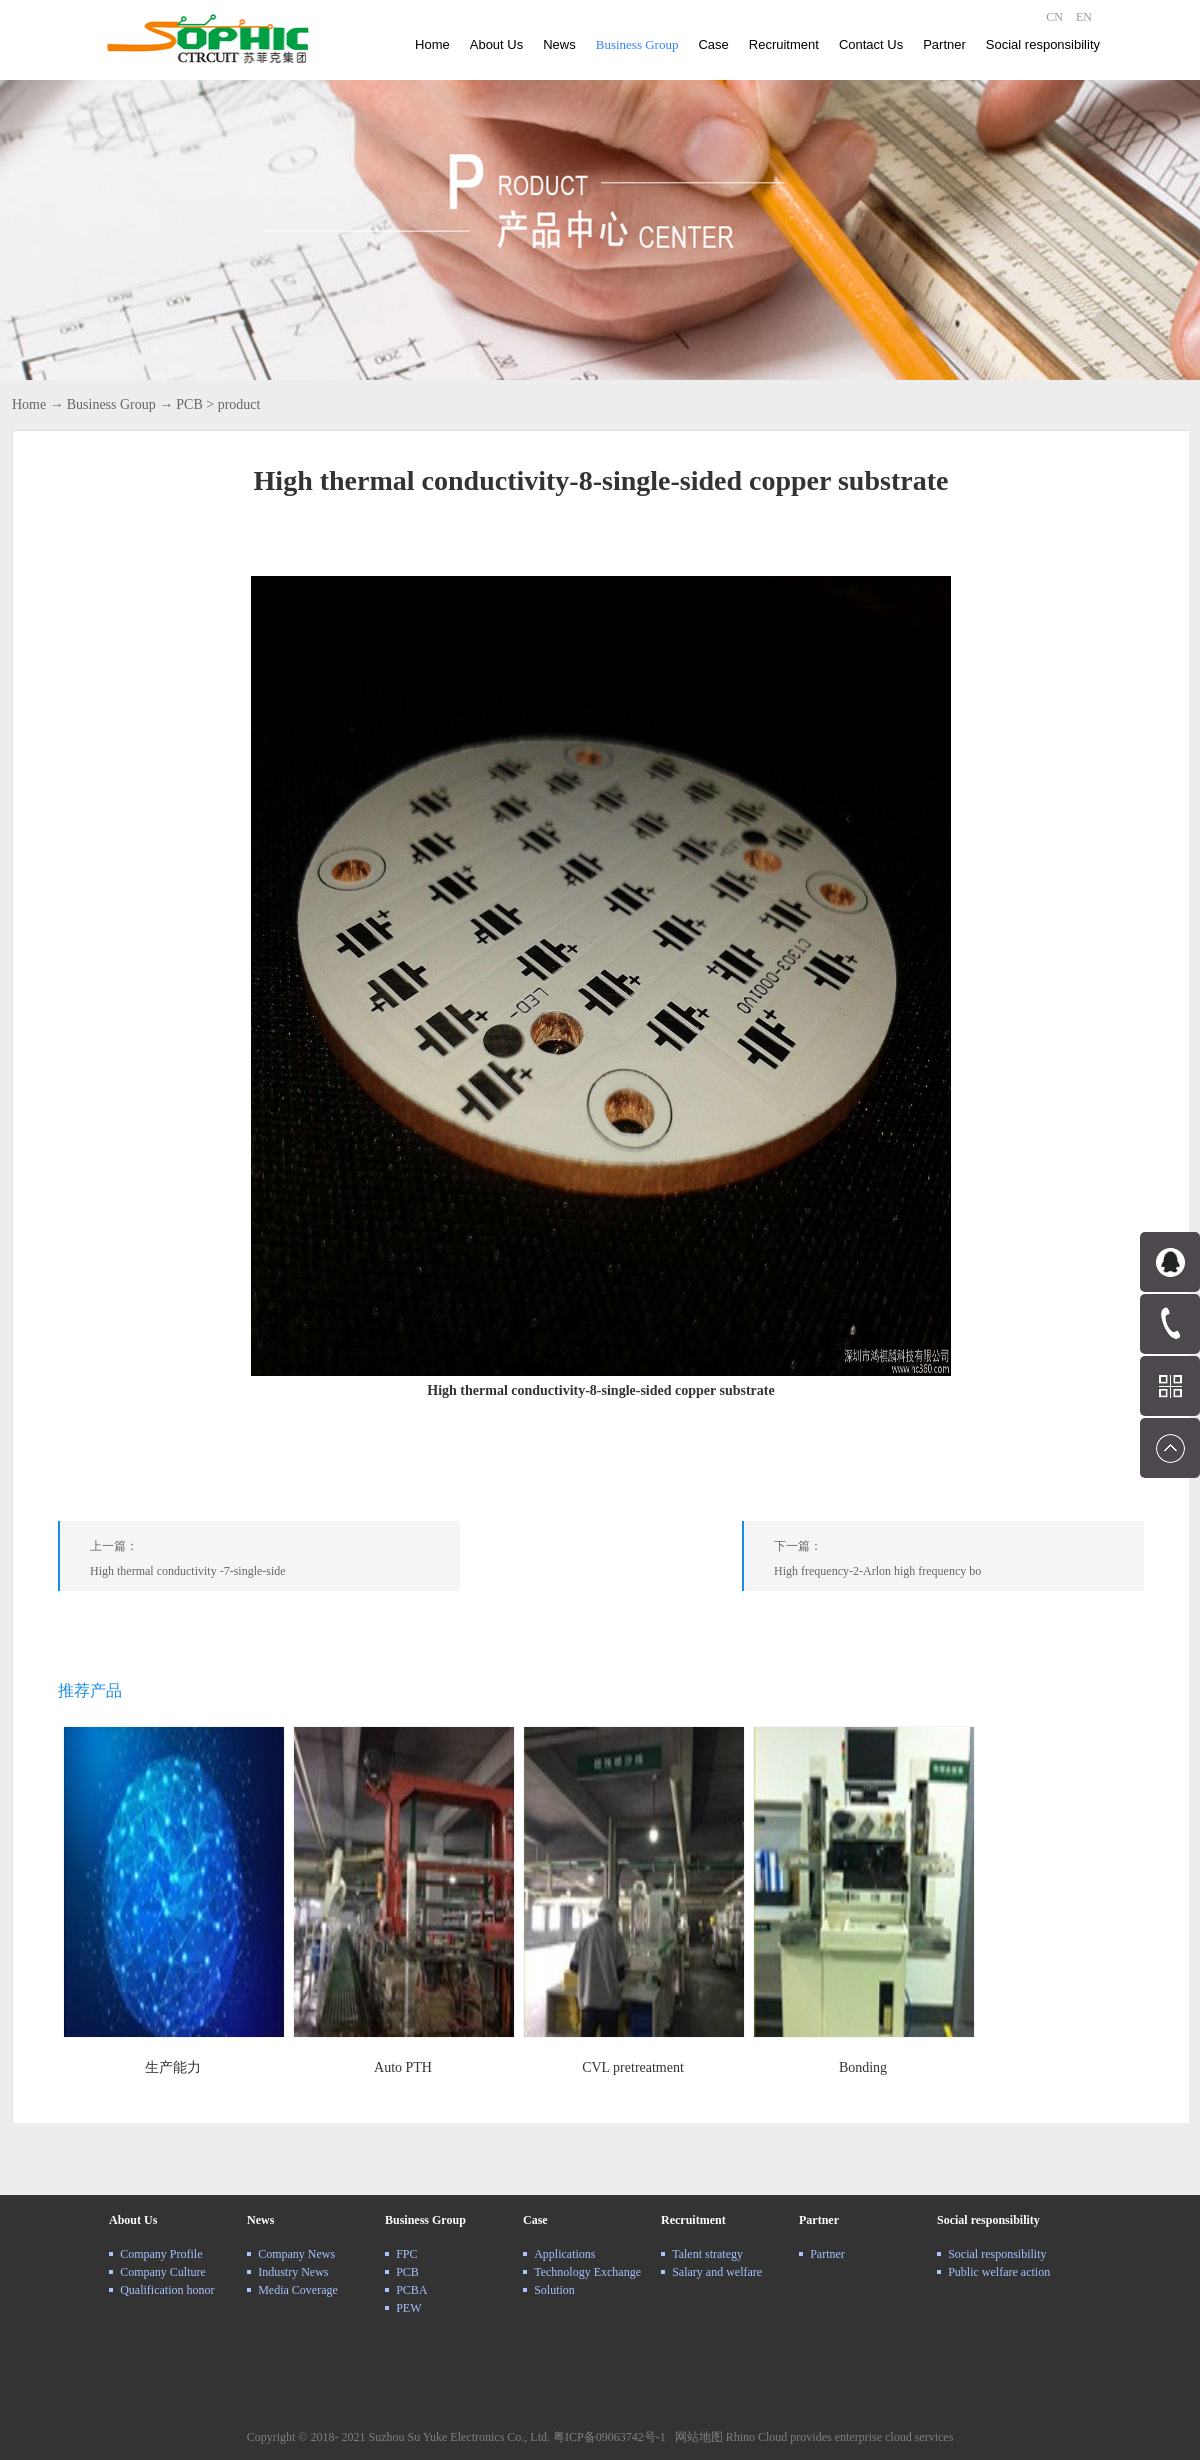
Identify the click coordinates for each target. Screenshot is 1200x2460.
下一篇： (959, 1562)
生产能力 (173, 2067)
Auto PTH (403, 2067)
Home (432, 44)
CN (1054, 17)
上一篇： (275, 1562)
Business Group (111, 404)
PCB (189, 404)
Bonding (863, 2067)
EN (1084, 17)
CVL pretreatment (633, 2067)
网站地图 (696, 2437)
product (239, 404)
